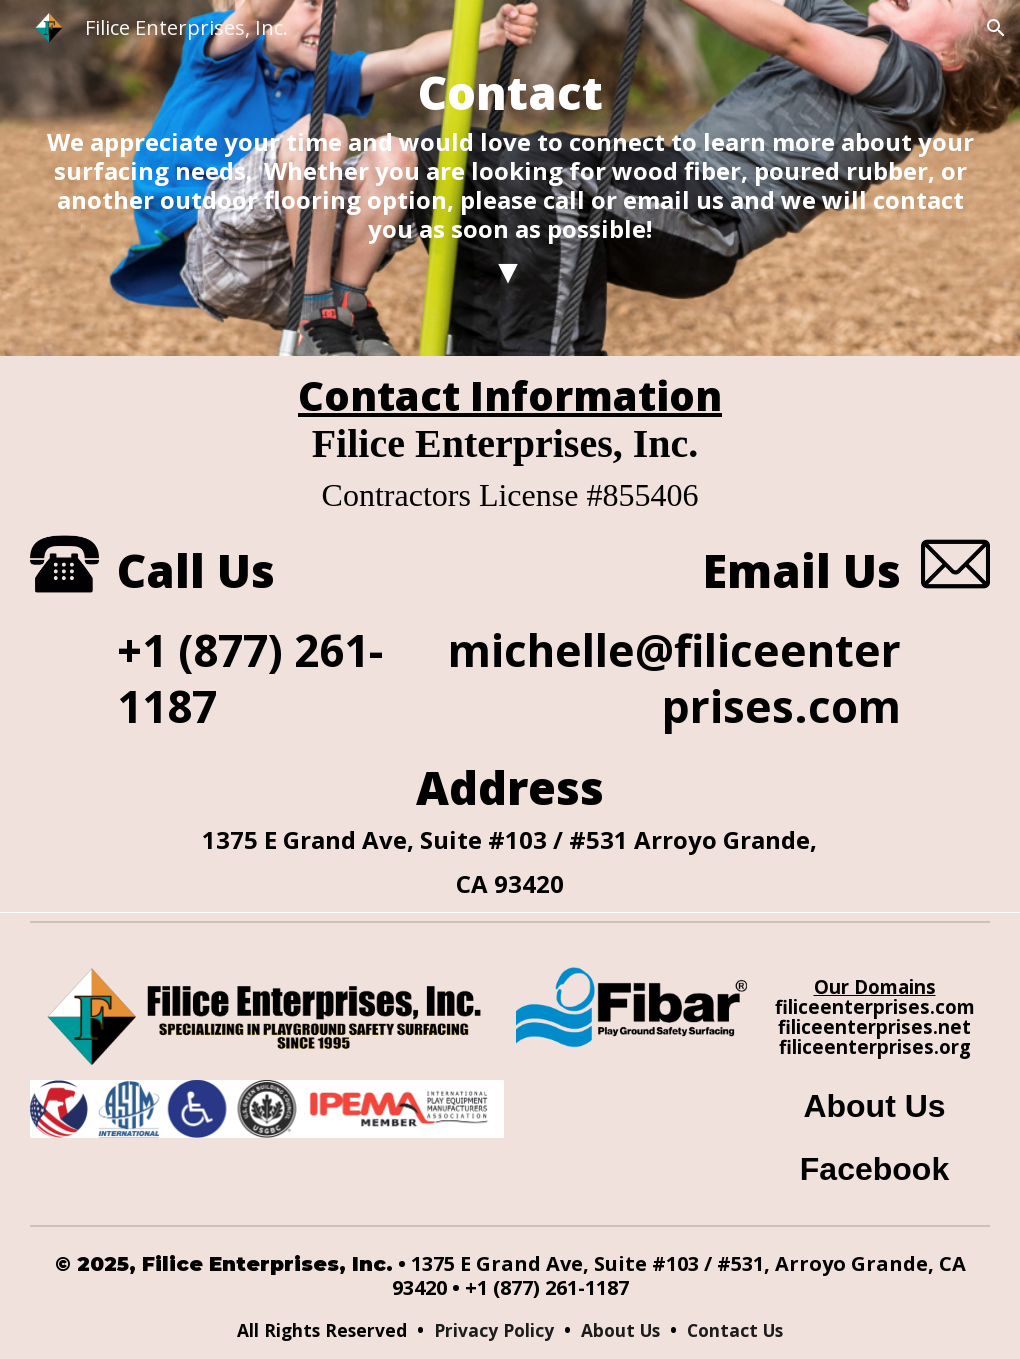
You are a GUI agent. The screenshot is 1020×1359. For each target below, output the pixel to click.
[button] (996, 28)
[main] (510, 178)
